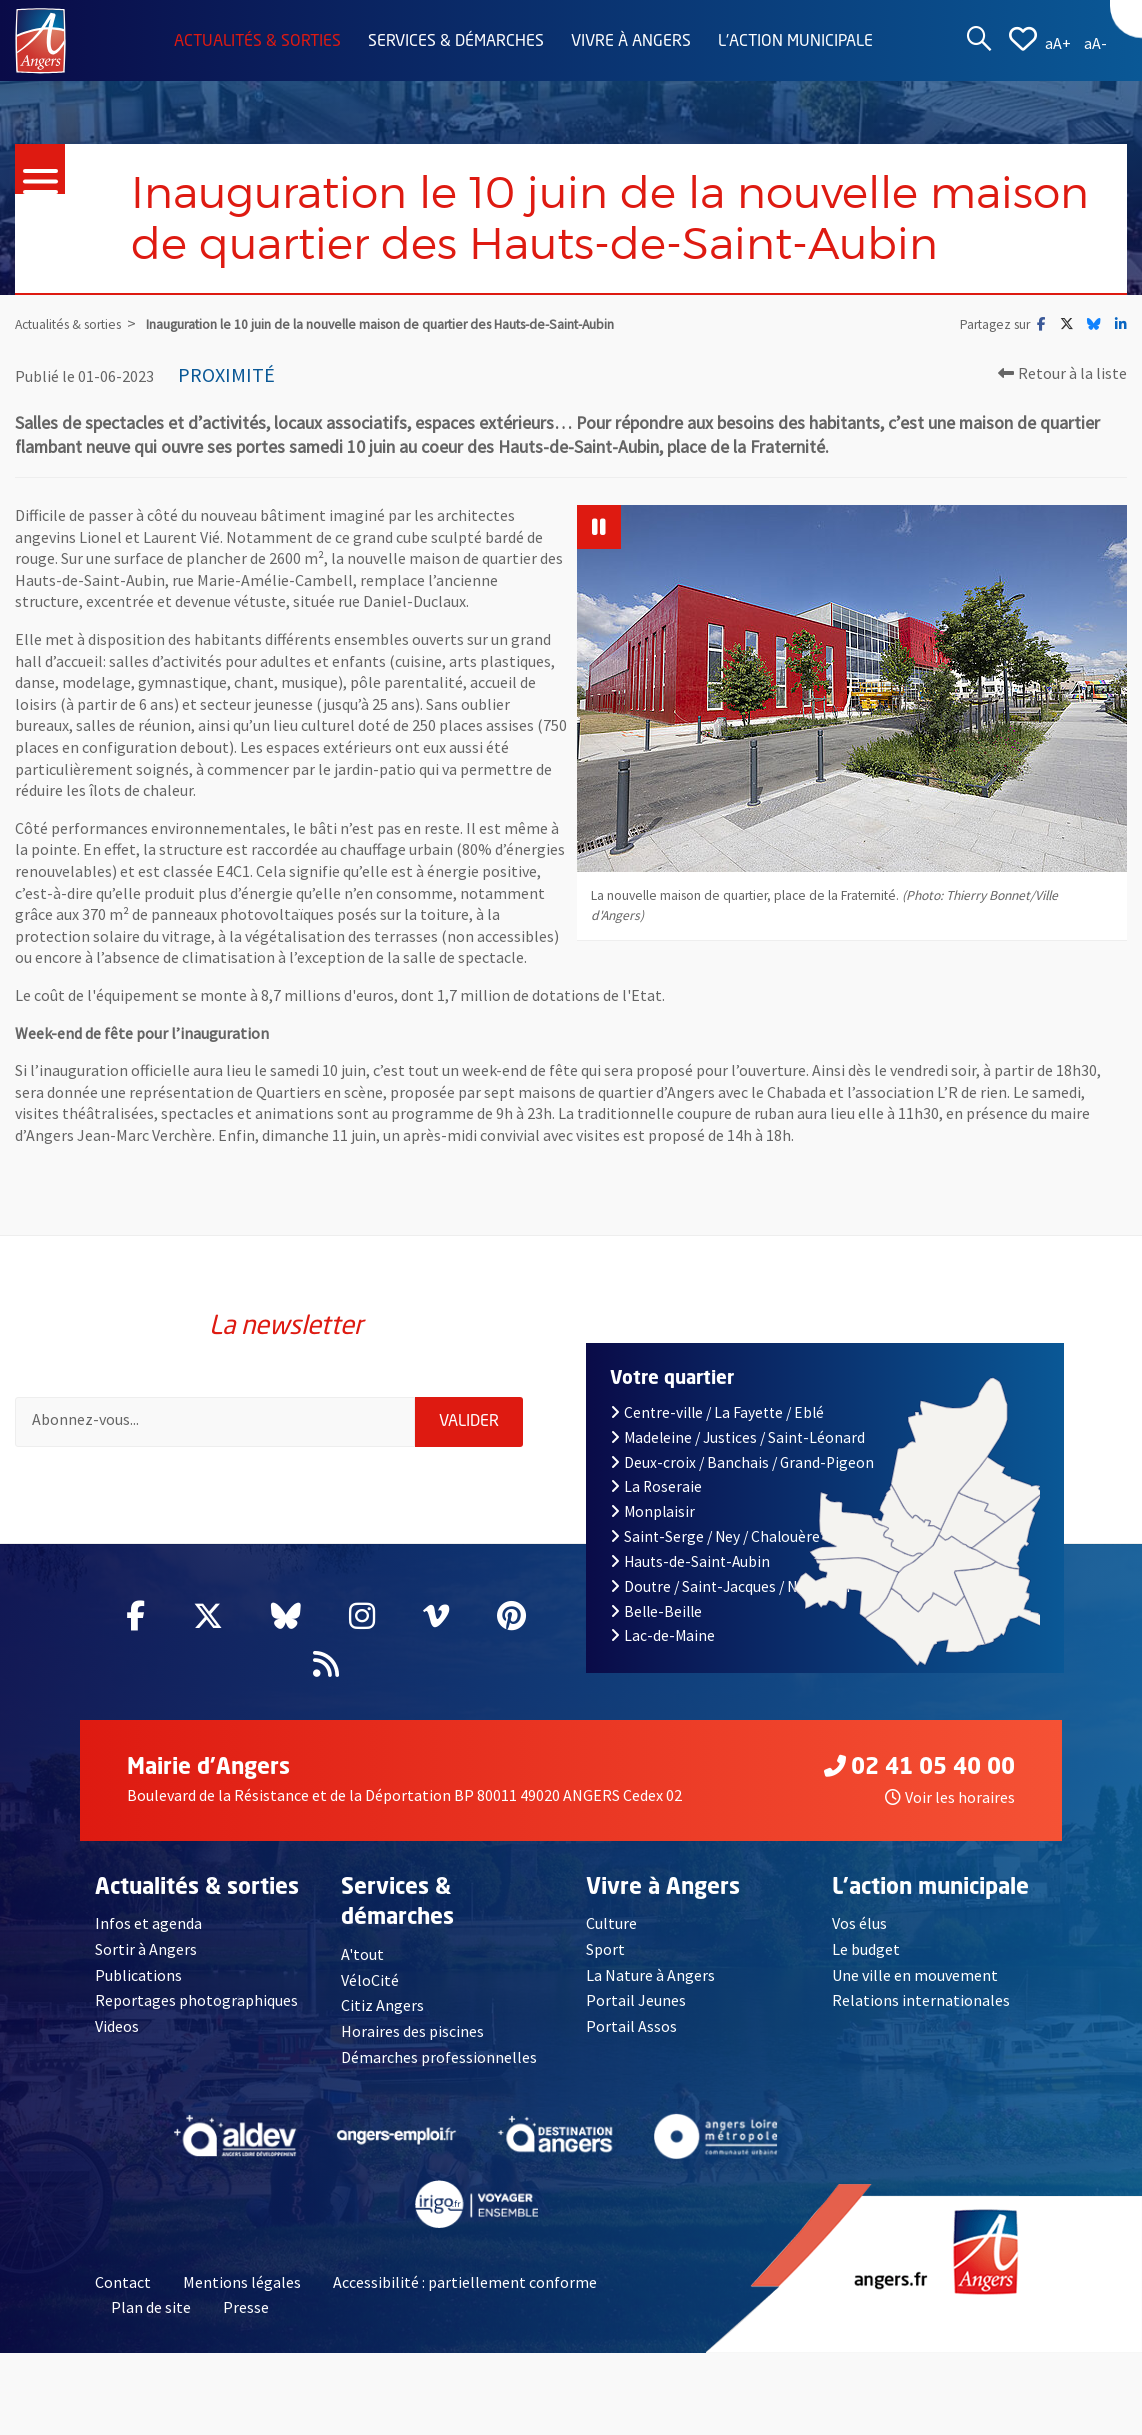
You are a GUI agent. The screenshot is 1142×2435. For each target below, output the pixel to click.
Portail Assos (631, 2026)
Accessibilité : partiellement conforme (465, 2282)
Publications (138, 1975)
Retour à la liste (1062, 373)
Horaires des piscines (413, 2031)
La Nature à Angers (650, 1975)
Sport (605, 1949)
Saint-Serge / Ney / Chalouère (715, 1536)
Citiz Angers (382, 2005)
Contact (123, 2282)
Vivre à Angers (631, 42)
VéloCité (370, 1980)
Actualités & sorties (257, 42)
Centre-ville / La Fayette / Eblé (717, 1412)
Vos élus (859, 1923)
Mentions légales (242, 2282)
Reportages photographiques (197, 2000)
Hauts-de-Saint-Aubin (690, 1561)
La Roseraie (656, 1486)
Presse (246, 2308)
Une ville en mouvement (915, 1975)
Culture (611, 1923)
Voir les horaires (950, 1797)
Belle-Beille (656, 1611)
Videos (117, 2026)
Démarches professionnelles (439, 2057)
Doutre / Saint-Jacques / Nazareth (730, 1586)
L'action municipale (795, 42)
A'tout (362, 1954)
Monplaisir (652, 1511)
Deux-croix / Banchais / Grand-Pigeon (742, 1462)
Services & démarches (456, 42)
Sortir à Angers (146, 1949)
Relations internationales (921, 2000)
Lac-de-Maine (662, 1635)
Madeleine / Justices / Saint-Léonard (737, 1437)
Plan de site (151, 2308)
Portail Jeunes (635, 2000)
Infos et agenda (149, 1923)
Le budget (866, 1949)
